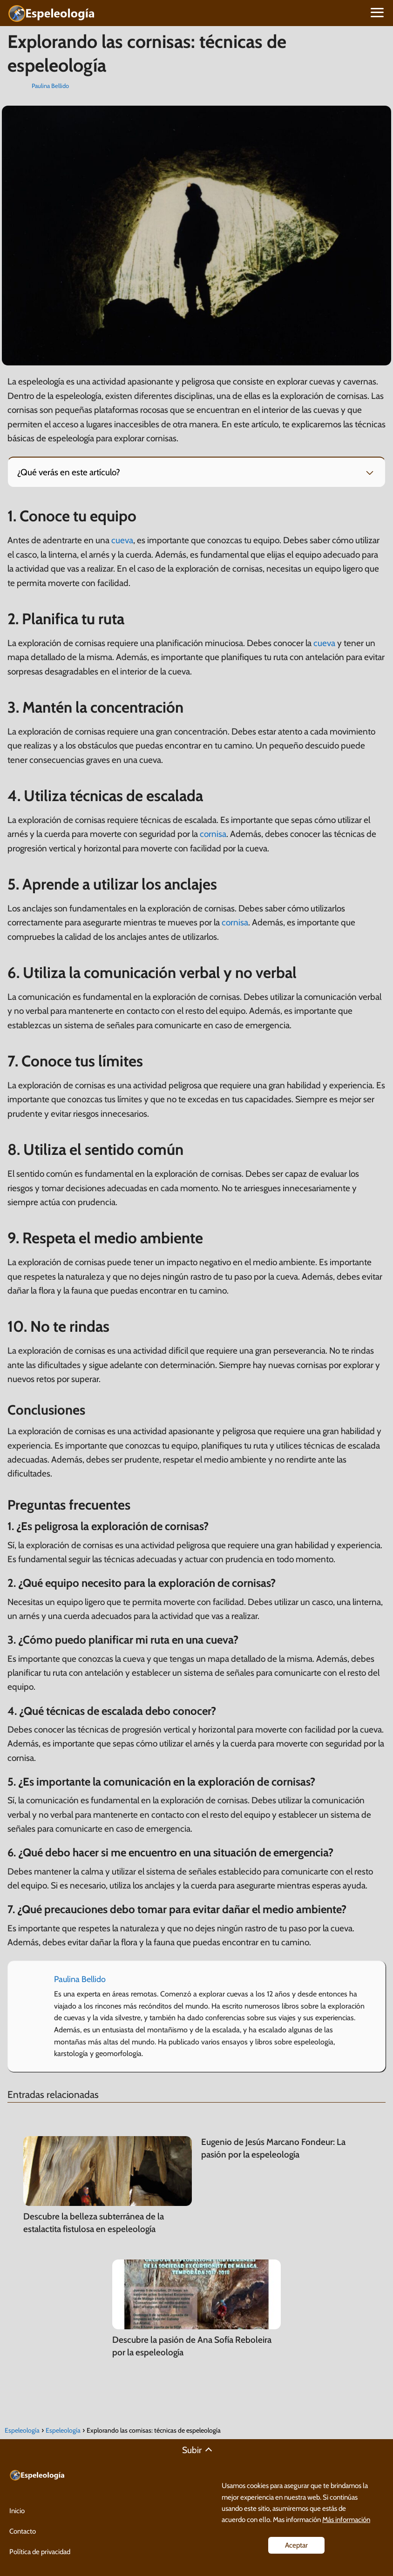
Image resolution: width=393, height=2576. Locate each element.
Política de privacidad (39, 2552)
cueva (122, 540)
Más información (346, 2519)
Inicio (17, 2511)
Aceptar (296, 2545)
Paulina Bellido (50, 85)
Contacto (22, 2531)
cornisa (213, 834)
